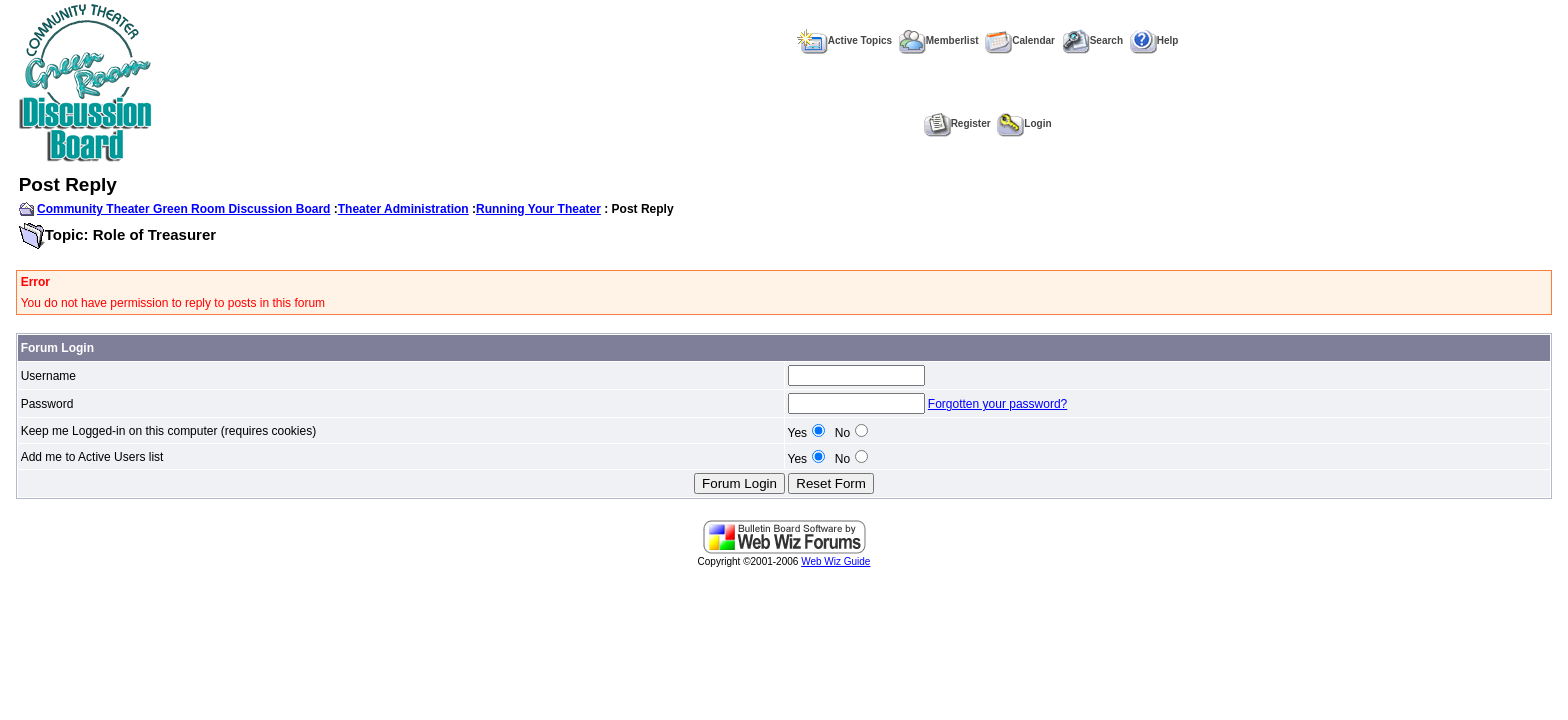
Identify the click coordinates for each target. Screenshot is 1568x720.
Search (1092, 40)
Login (1024, 123)
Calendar (1020, 40)
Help (1154, 40)
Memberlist (939, 40)
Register (957, 123)
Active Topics (844, 40)
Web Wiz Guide (835, 561)
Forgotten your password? (997, 404)
